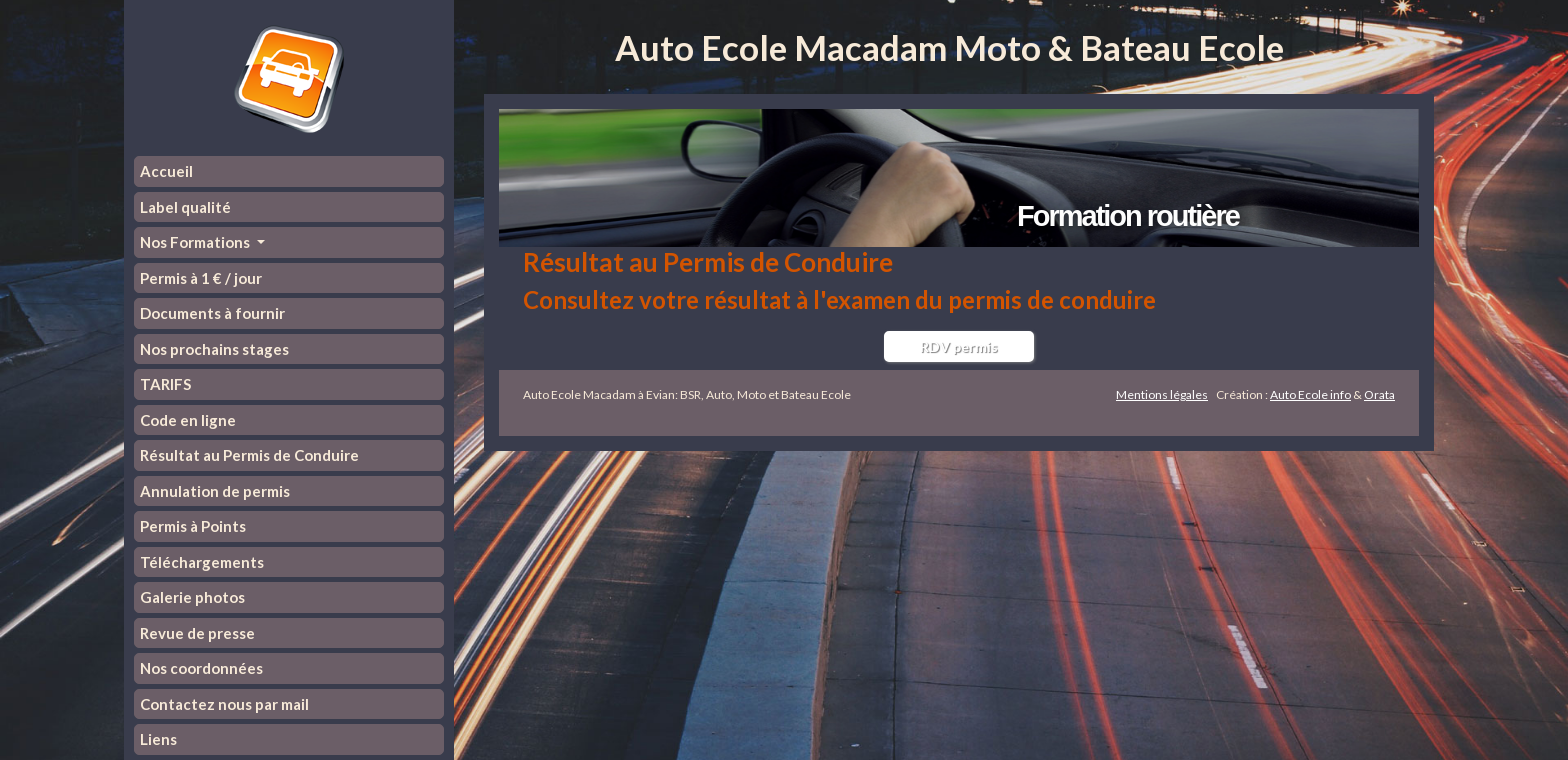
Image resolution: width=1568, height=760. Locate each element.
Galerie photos (192, 597)
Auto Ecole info (1310, 394)
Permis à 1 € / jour (201, 278)
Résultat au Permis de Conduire (249, 455)
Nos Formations (196, 242)
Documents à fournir (212, 313)
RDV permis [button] (959, 346)
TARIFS (165, 384)
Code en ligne (188, 420)
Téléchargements (202, 562)
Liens (158, 739)
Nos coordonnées (201, 668)
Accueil (166, 171)
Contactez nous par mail (224, 704)
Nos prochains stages (214, 349)
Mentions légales (1162, 394)
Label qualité (185, 207)
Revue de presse (197, 633)
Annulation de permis (215, 491)
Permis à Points (193, 526)
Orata (1379, 394)
